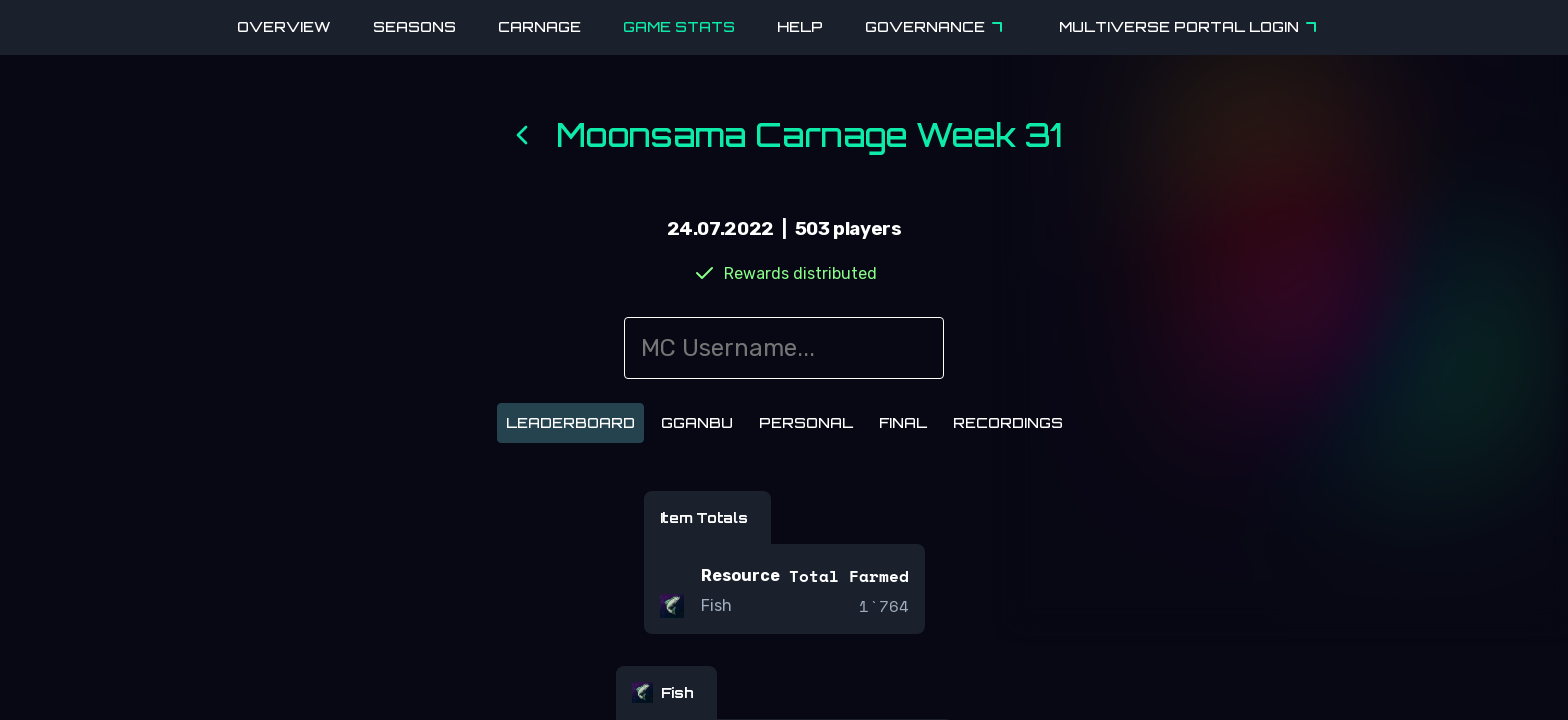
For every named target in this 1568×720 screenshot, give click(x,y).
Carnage (539, 26)
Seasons (414, 26)
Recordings (1008, 422)
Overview (284, 26)
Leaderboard (570, 422)
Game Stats (679, 26)
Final (903, 422)
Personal (806, 422)
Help (800, 26)
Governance (937, 27)
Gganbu (697, 422)
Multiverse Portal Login (1191, 27)
